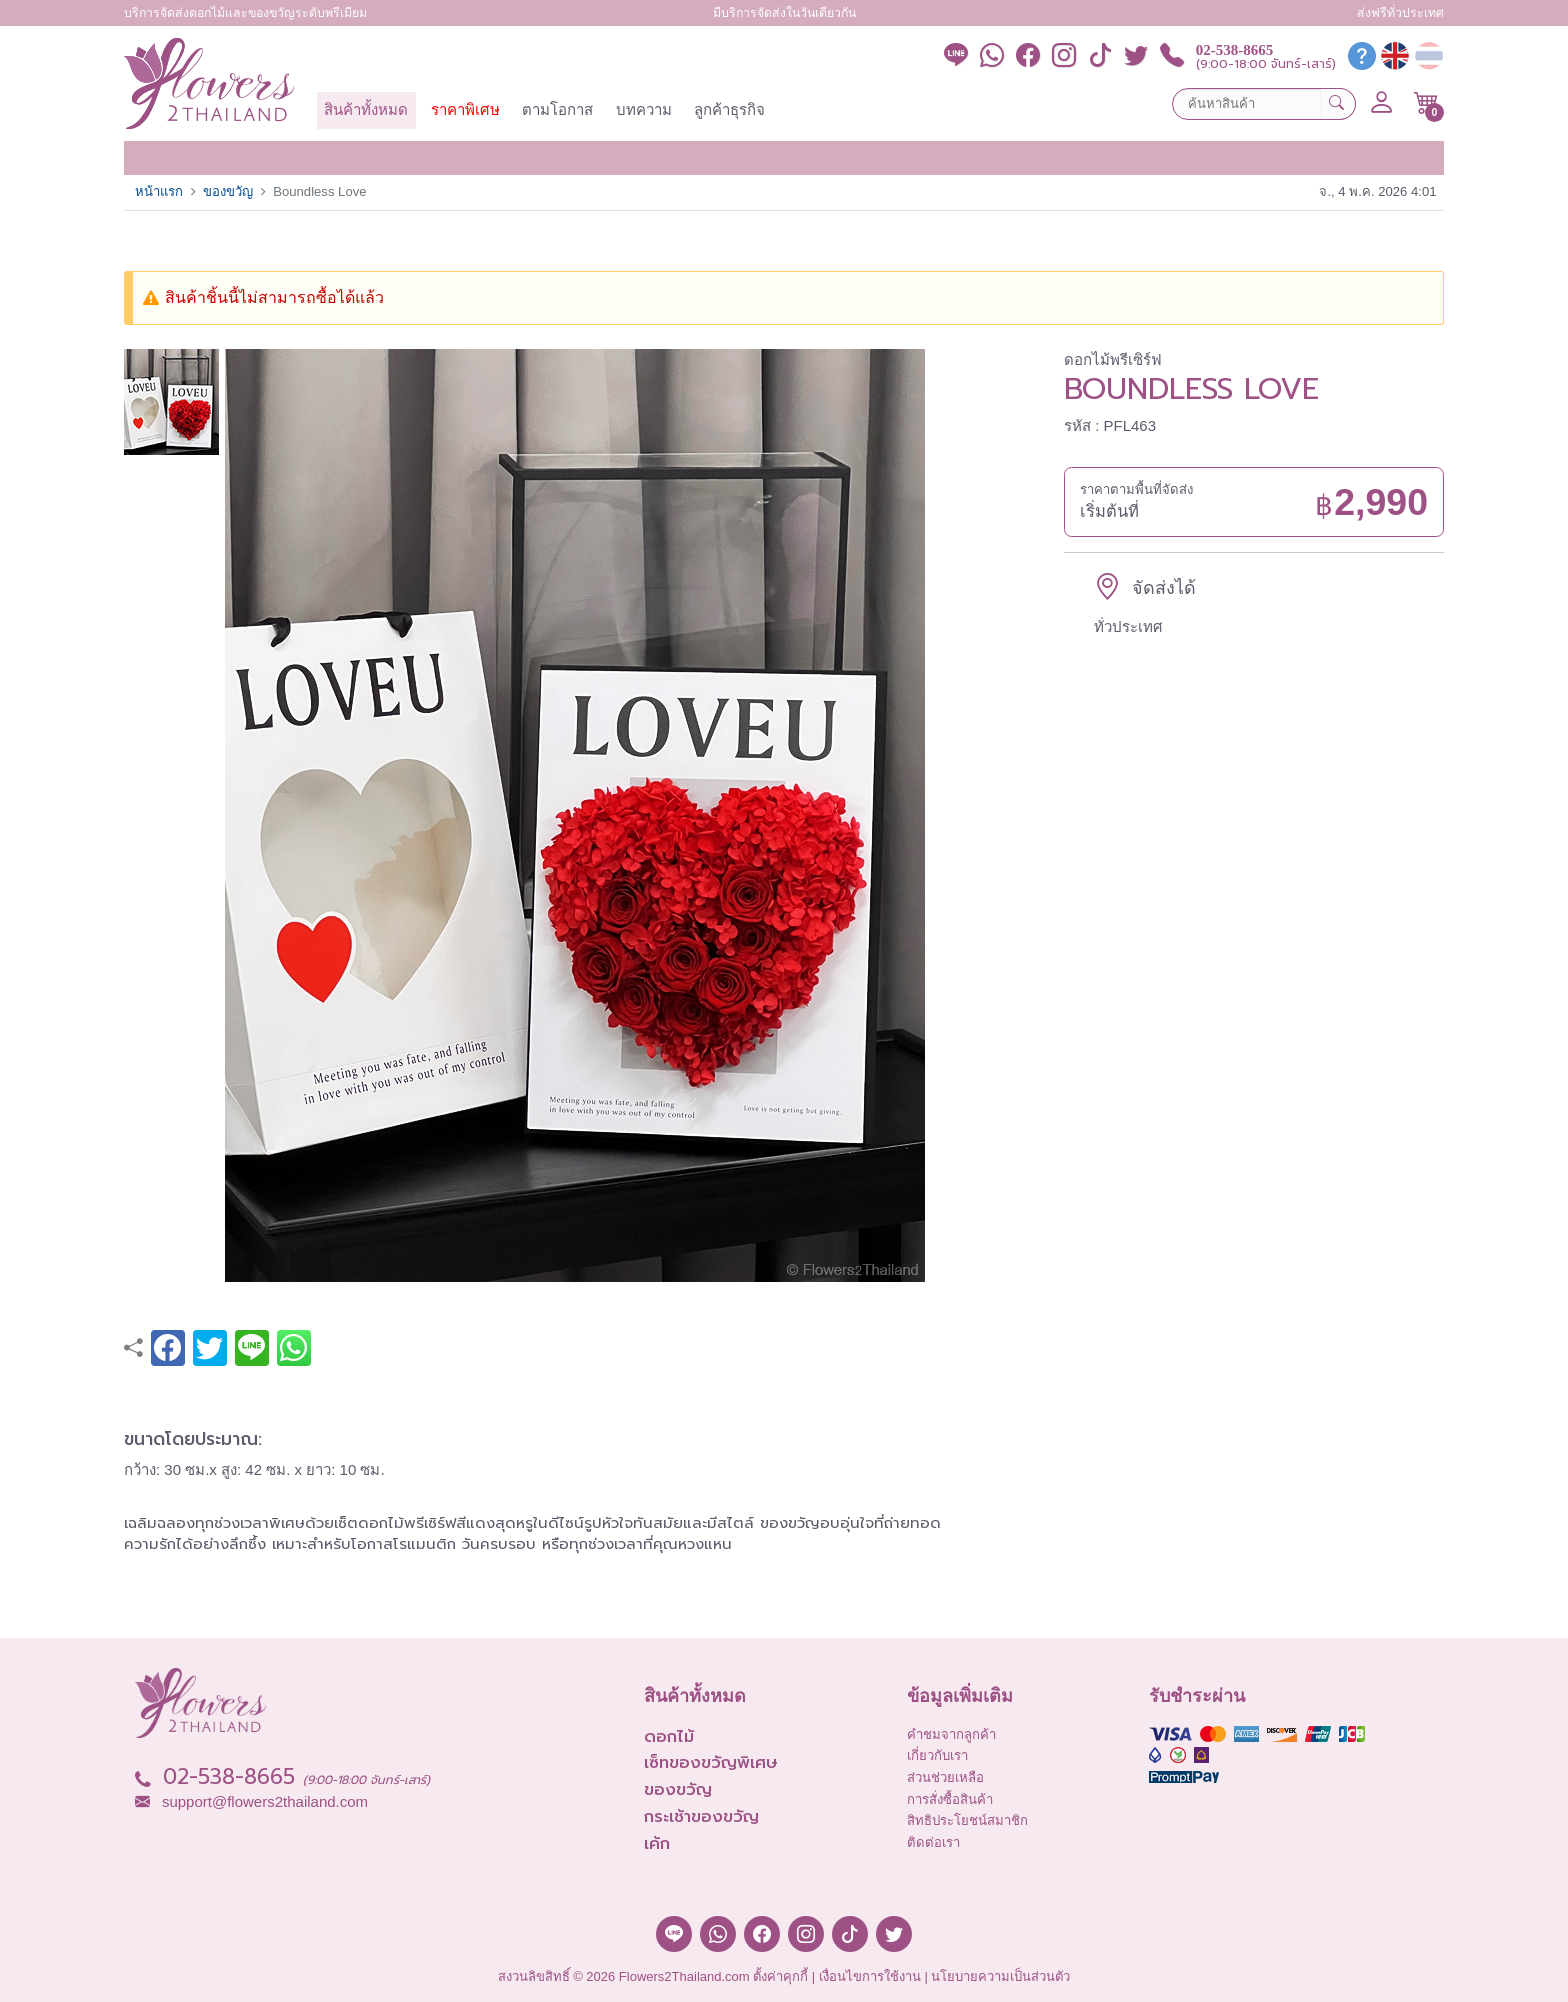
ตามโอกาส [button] (557, 109)
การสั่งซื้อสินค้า (950, 1799)
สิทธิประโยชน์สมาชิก (967, 1820)
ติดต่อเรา (933, 1842)
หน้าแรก (159, 191)
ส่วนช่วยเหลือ (945, 1777)
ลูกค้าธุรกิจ (729, 109)
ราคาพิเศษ (465, 109)
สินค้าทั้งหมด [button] (366, 109)
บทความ (644, 109)
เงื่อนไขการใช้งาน (870, 1976)
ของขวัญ (228, 191)
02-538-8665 (1235, 50)
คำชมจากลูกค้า (951, 1734)
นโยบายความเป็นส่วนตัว (1000, 1976)
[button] (1426, 103)
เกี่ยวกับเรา (937, 1755)
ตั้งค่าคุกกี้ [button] (780, 1976)
